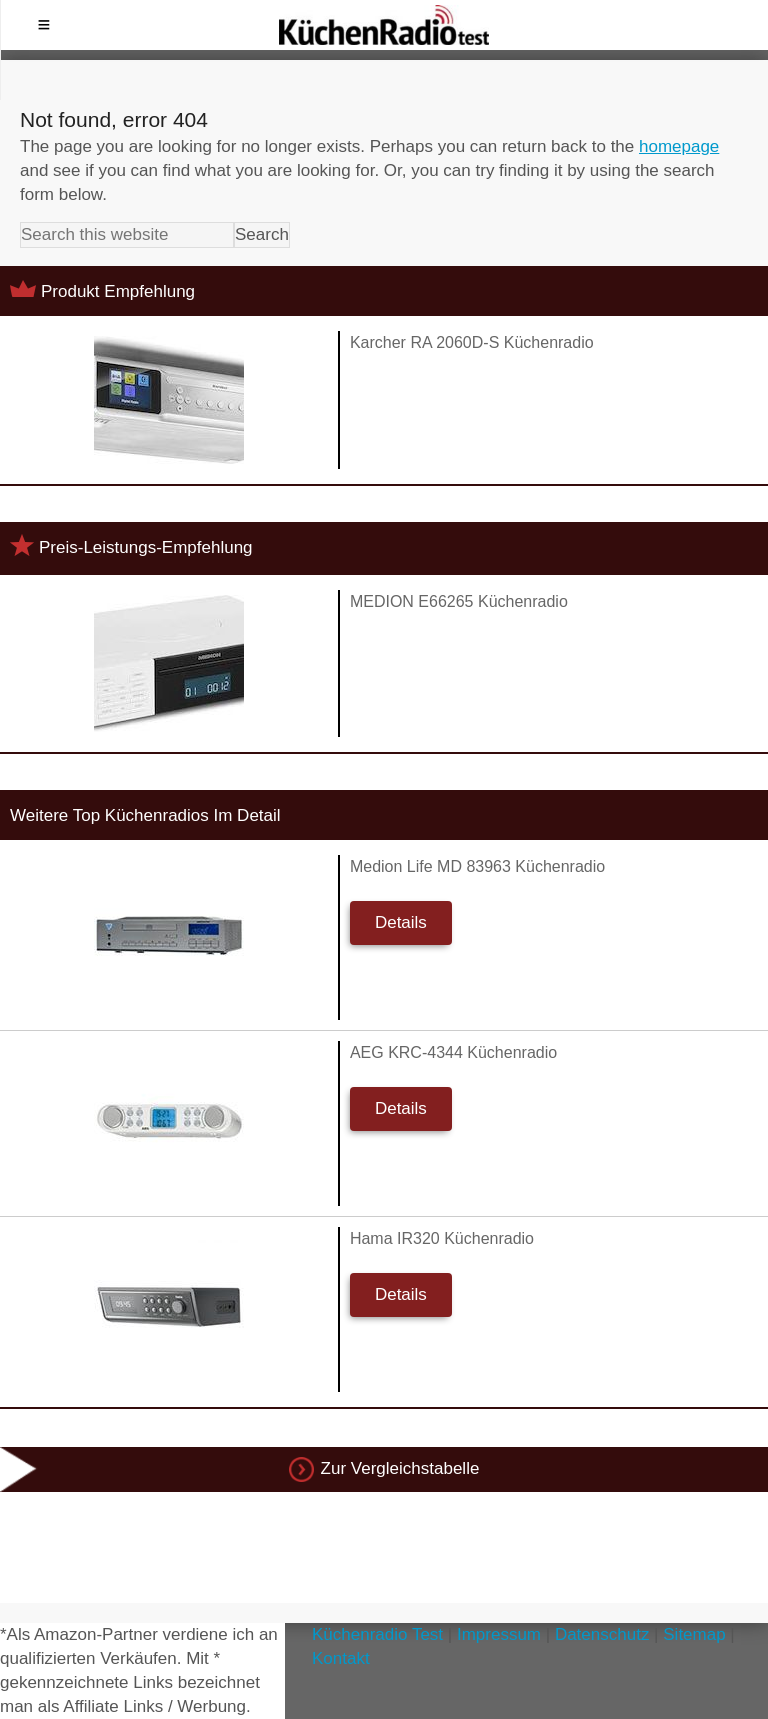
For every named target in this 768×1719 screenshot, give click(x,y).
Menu (44, 25)
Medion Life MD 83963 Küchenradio (477, 866)
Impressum (499, 1634)
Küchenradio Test (377, 1634)
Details (401, 922)
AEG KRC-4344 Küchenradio (453, 1052)
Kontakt (341, 1658)
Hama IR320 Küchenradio (442, 1238)
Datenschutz (602, 1634)
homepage (679, 146)
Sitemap (694, 1634)
